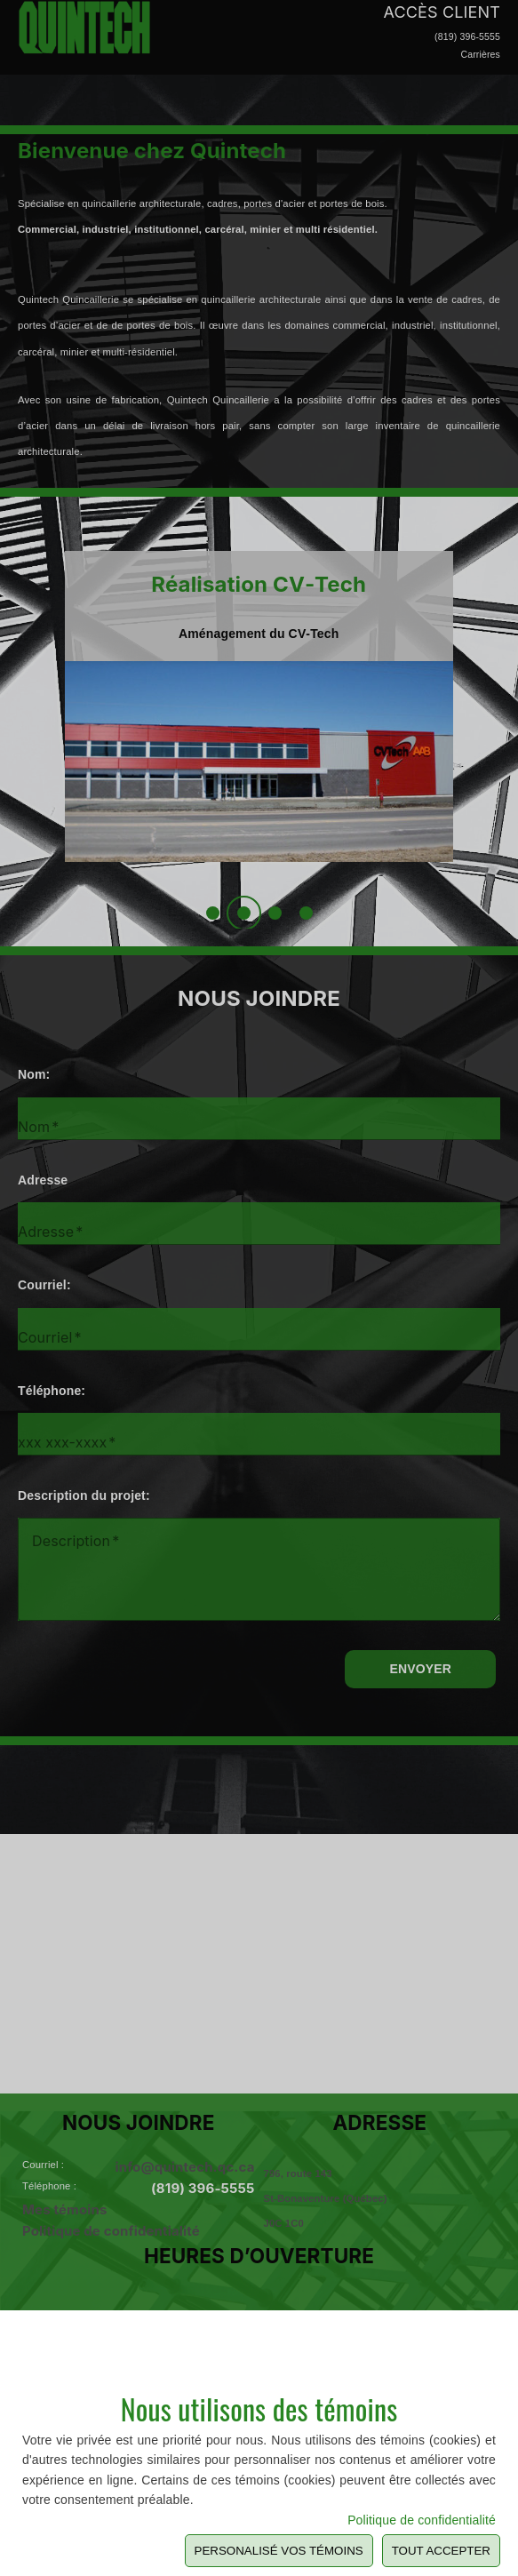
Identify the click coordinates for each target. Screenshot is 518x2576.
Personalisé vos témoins (279, 2550)
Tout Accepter (441, 2550)
